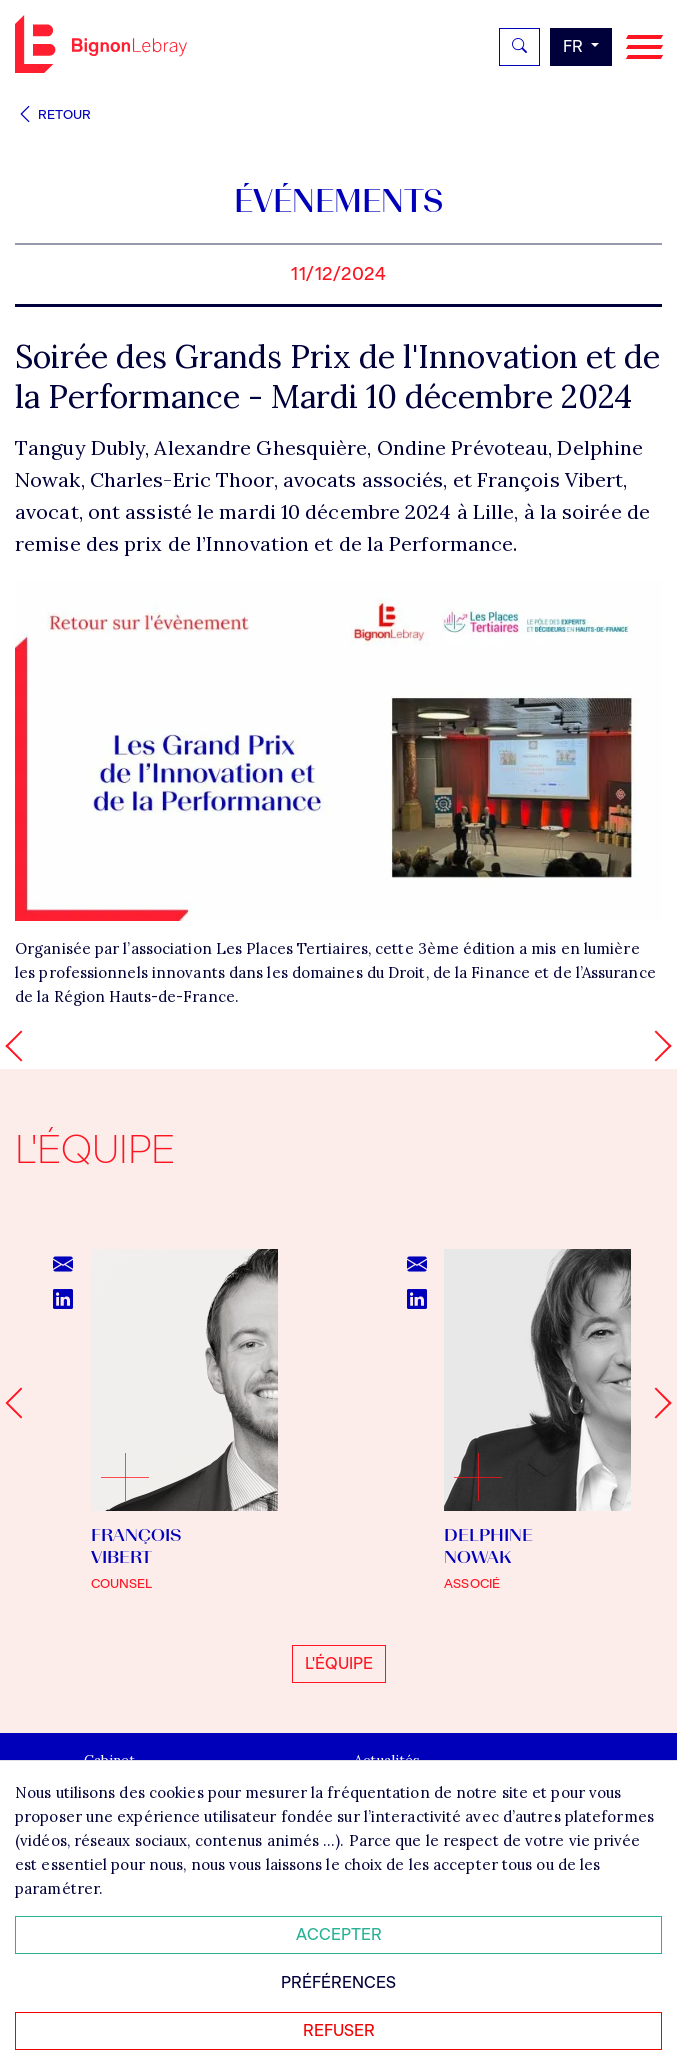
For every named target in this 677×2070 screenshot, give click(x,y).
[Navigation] (644, 47)
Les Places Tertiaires (292, 948)
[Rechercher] (519, 47)
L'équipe (339, 1663)
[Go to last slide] (20, 1403)
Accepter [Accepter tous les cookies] (339, 1934)
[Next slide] (655, 1403)
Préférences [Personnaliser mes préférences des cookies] (338, 1982)
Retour (53, 114)
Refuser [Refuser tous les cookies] (339, 2030)
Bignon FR (101, 44)
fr (575, 46)
